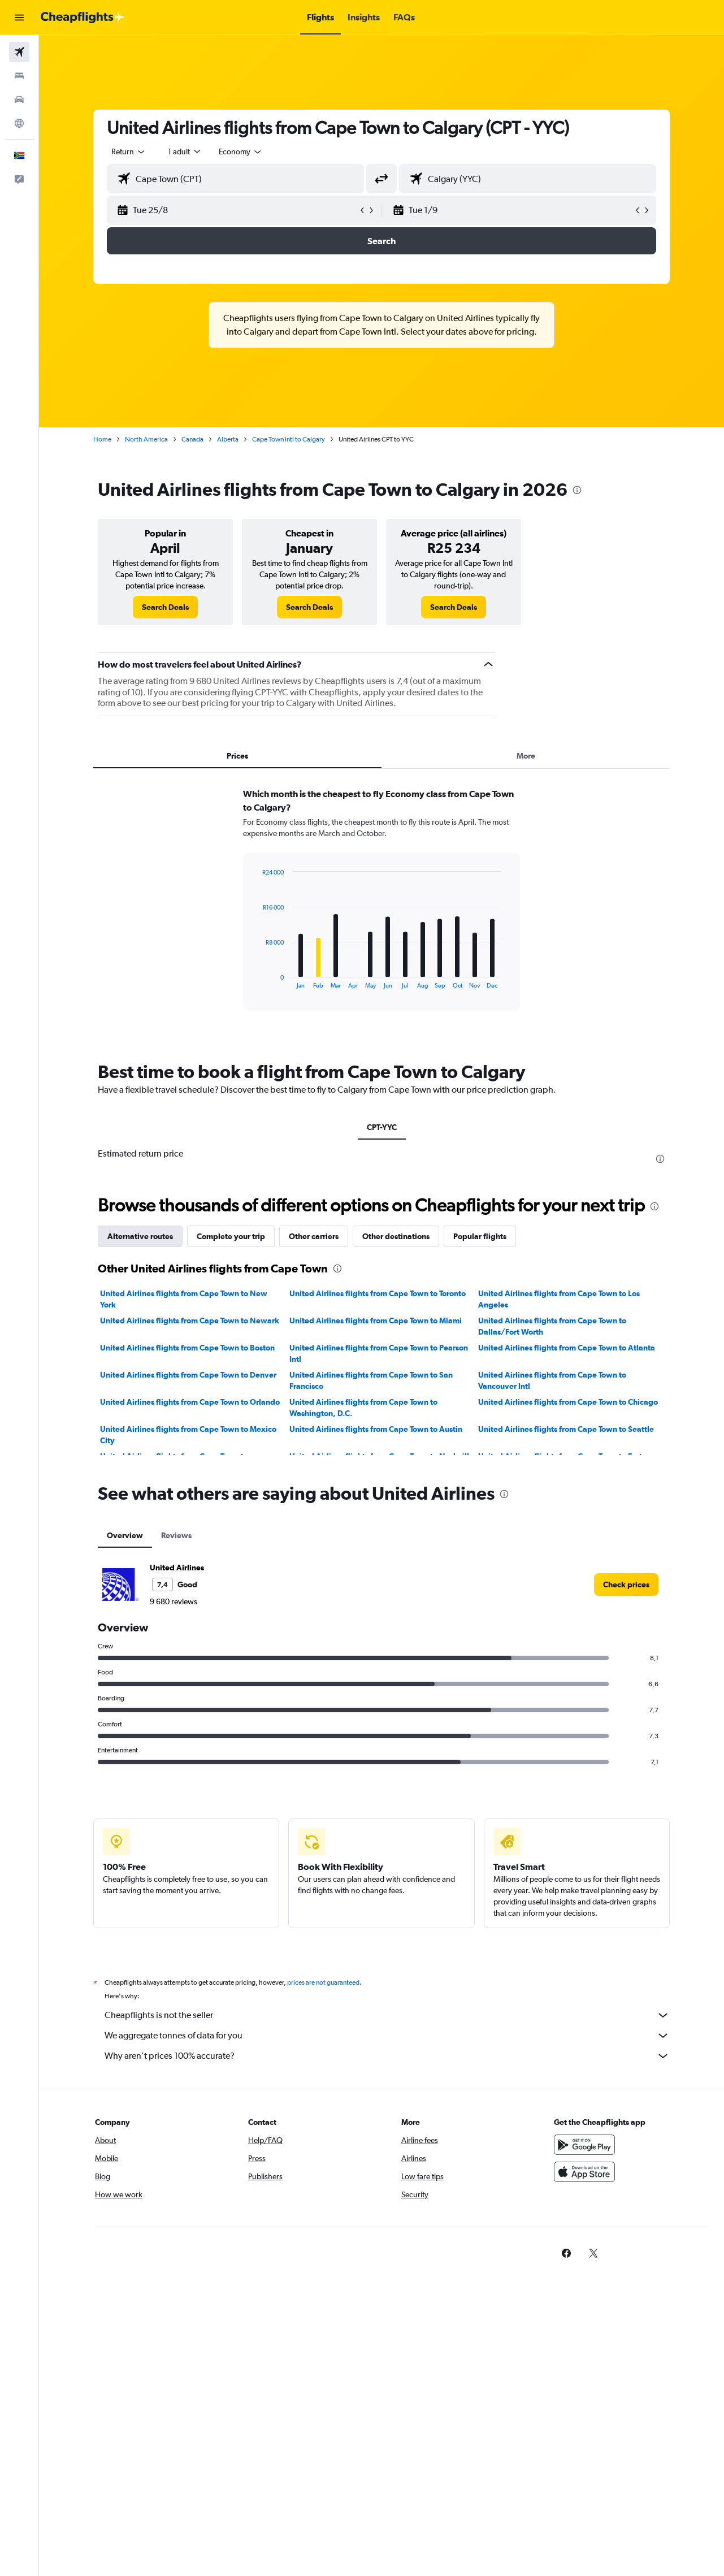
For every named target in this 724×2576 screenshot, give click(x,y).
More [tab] (526, 755)
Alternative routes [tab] (140, 1236)
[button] (19, 17)
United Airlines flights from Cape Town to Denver (188, 1374)
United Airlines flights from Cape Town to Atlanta (566, 1347)
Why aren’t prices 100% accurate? (387, 2056)
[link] (165, 607)
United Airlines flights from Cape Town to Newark (189, 1320)
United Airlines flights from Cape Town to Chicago (568, 1401)
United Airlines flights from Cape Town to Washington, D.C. (363, 1407)
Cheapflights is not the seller (387, 2015)
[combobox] (129, 151)
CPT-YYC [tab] (382, 1127)
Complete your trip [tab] (231, 1236)
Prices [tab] (237, 755)
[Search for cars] (19, 99)
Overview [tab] (125, 1535)
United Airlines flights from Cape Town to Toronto (377, 1293)
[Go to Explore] (19, 123)
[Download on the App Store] (584, 2172)
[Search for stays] (19, 75)
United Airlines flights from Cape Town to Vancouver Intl (552, 1380)
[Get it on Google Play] (584, 2145)
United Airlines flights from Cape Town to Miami (375, 1320)
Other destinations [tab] (396, 1236)
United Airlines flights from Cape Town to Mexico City (188, 1435)
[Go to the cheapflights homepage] (82, 17)
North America (146, 439)
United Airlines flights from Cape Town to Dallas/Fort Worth (552, 1326)
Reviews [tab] (176, 1535)
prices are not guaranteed (323, 1982)
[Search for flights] (19, 52)
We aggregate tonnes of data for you (387, 2035)
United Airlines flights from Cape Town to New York (183, 1299)
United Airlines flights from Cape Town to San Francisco (371, 1380)
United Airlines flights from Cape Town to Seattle (566, 1429)
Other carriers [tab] (314, 1236)
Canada (192, 439)
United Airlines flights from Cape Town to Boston (187, 1347)
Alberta (228, 439)
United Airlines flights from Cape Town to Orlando (190, 1401)
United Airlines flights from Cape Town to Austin (375, 1429)
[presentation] (577, 490)
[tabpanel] (381, 910)
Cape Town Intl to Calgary (288, 439)
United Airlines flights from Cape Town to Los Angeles (559, 1299)
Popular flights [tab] (479, 1236)
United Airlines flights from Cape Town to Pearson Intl (378, 1353)
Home (102, 439)
